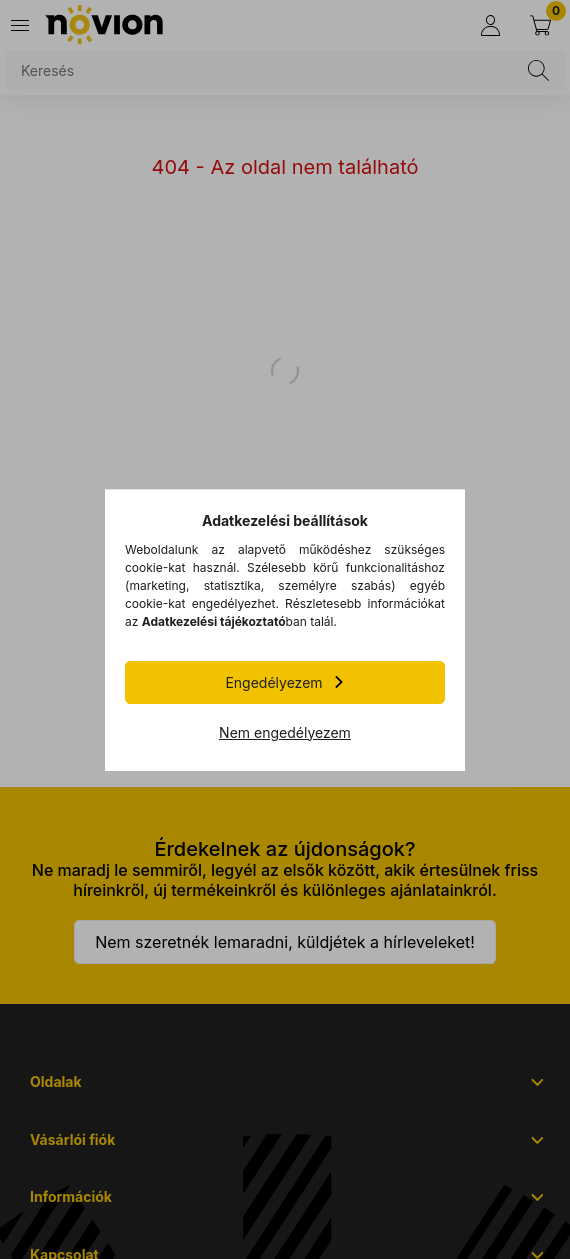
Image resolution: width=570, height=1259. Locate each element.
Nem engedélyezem (285, 732)
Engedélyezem (273, 682)
